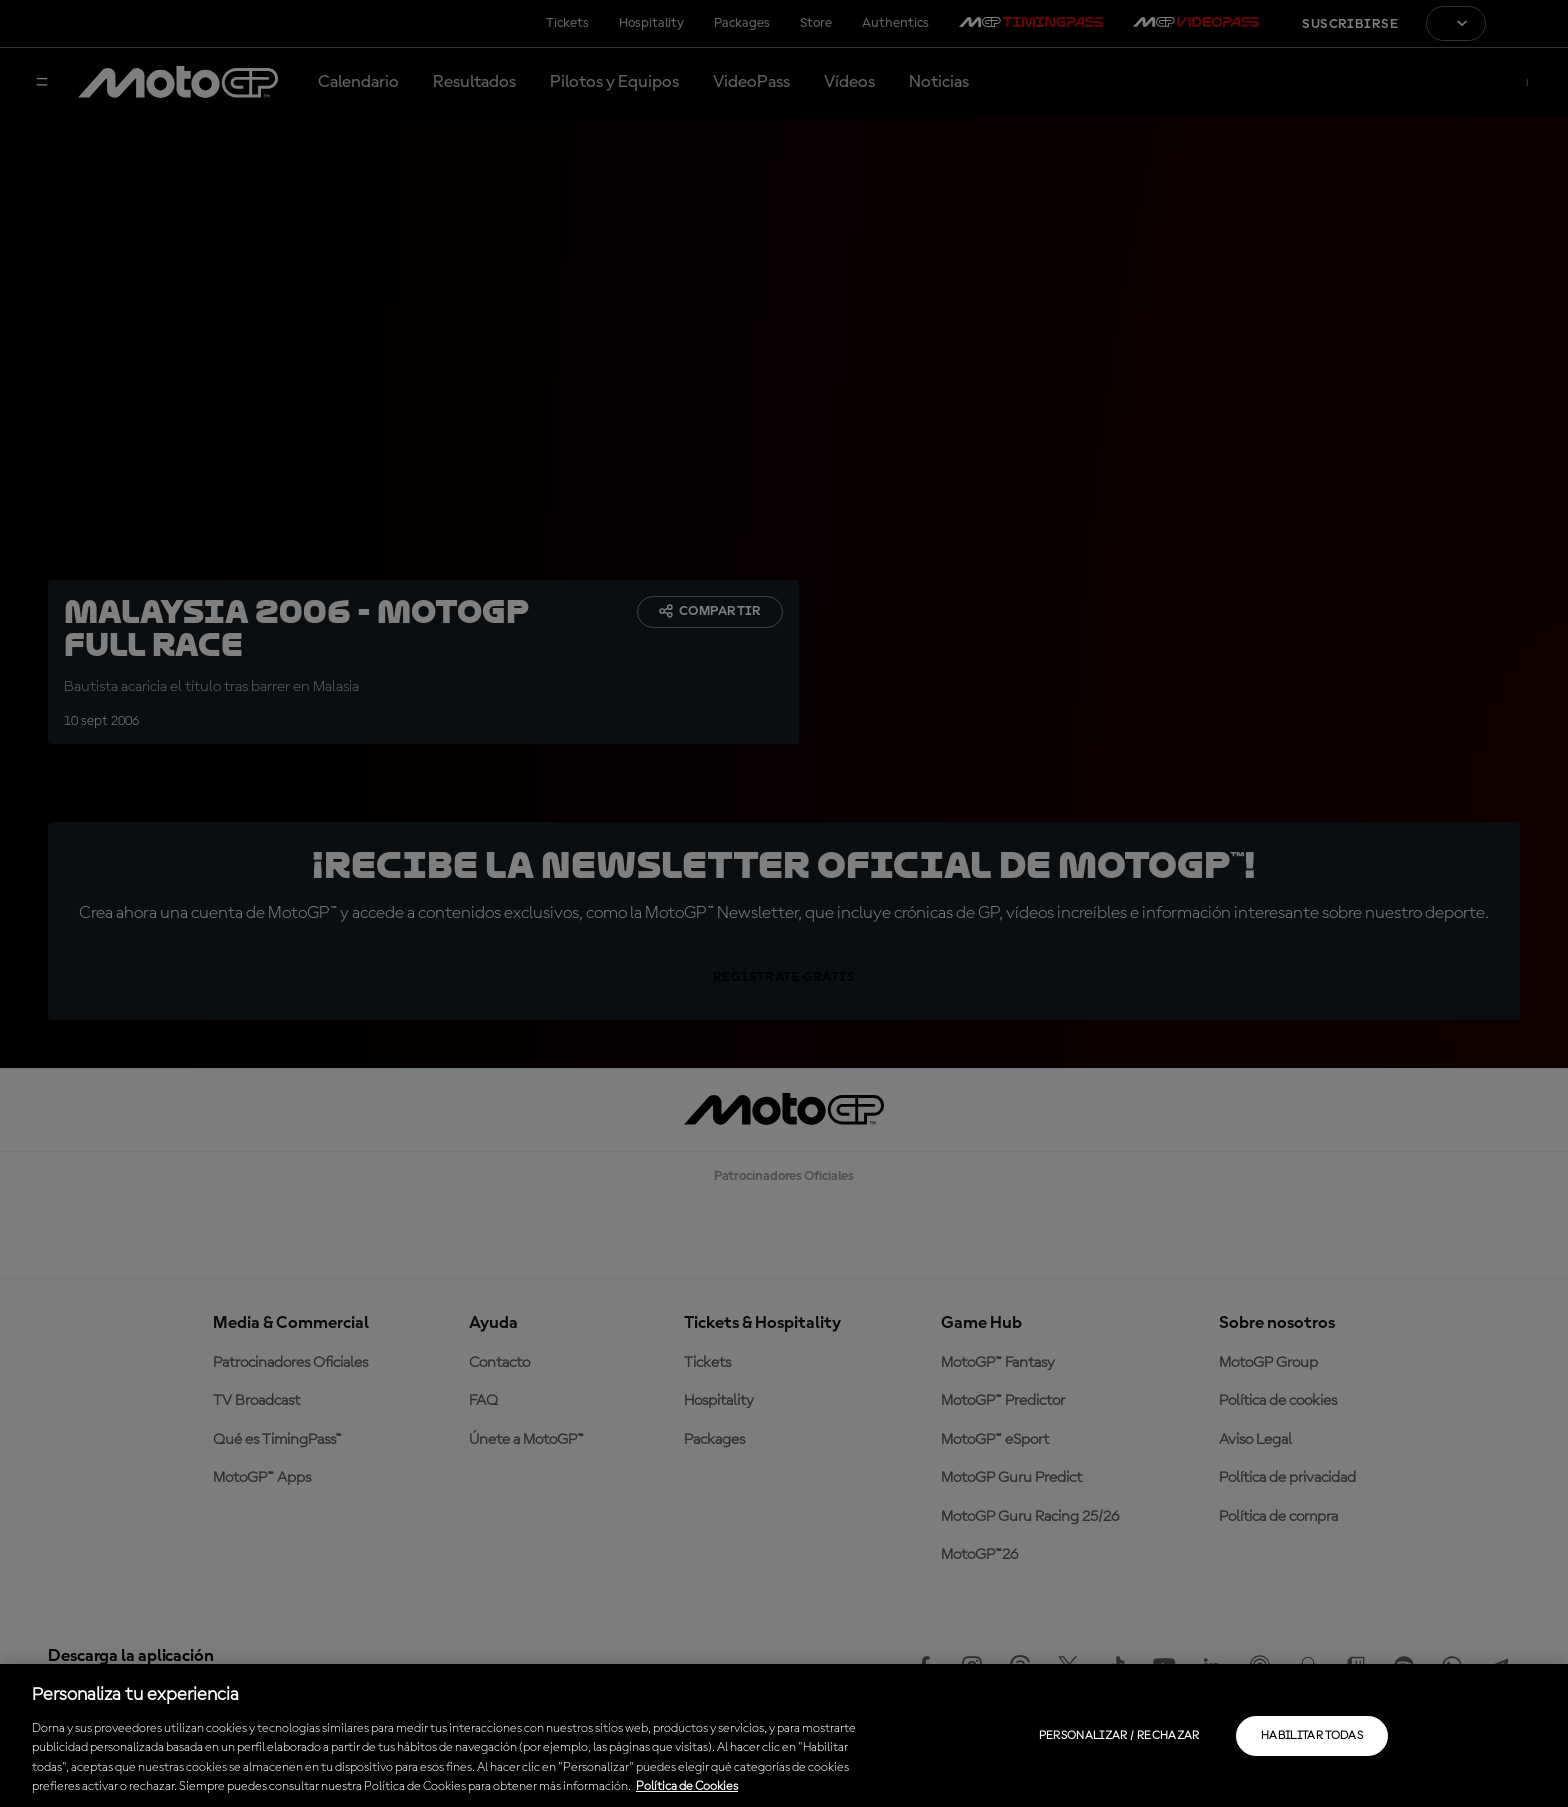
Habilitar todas (1312, 1736)
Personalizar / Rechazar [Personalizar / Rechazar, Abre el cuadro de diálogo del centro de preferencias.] (1119, 1736)
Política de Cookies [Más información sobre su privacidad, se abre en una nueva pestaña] (687, 1786)
